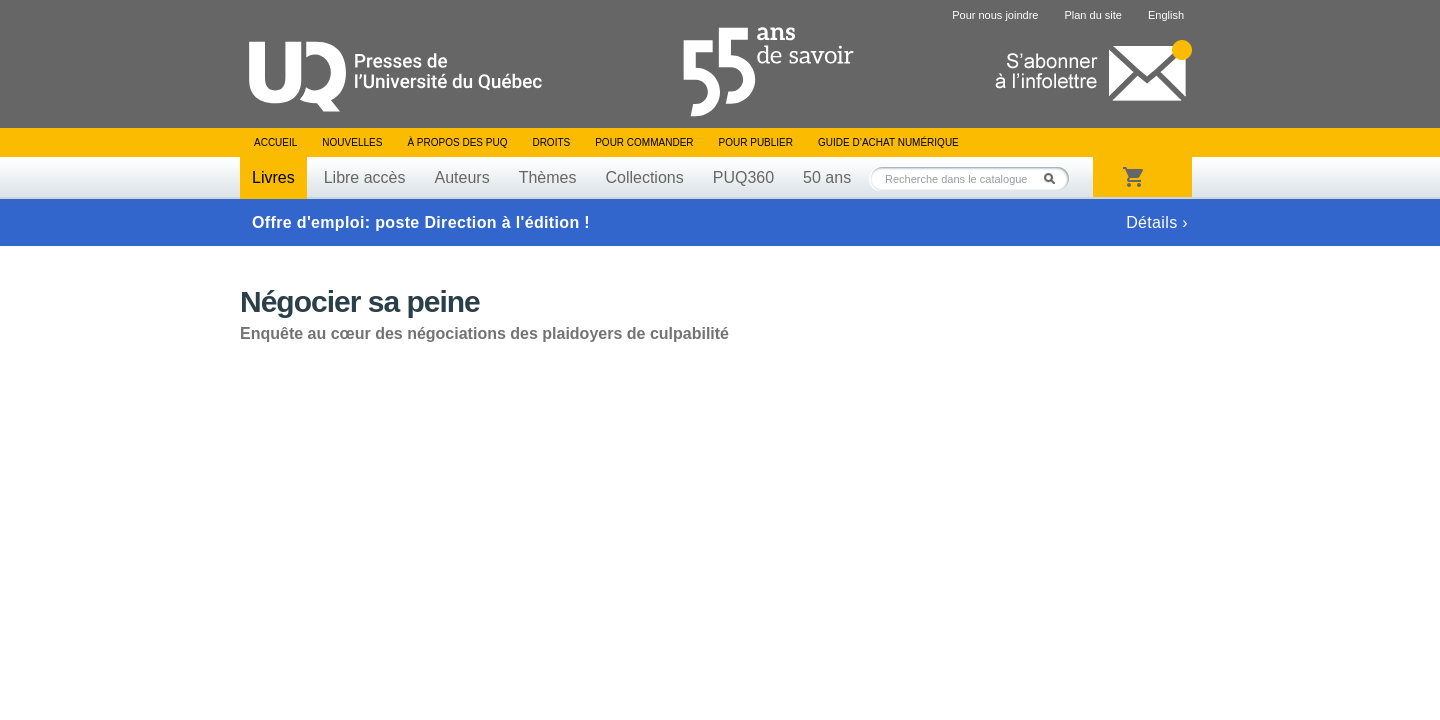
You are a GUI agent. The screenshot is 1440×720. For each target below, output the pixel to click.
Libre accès (365, 177)
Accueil (275, 142)
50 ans (827, 177)
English (1166, 15)
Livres (273, 177)
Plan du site (1092, 15)
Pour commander (644, 142)
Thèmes (548, 177)
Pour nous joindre (995, 15)
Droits (551, 142)
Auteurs (462, 177)
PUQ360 (743, 177)
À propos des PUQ (457, 142)
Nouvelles (352, 142)
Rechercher (1055, 178)
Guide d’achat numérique (888, 142)
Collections (644, 177)
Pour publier (756, 142)
